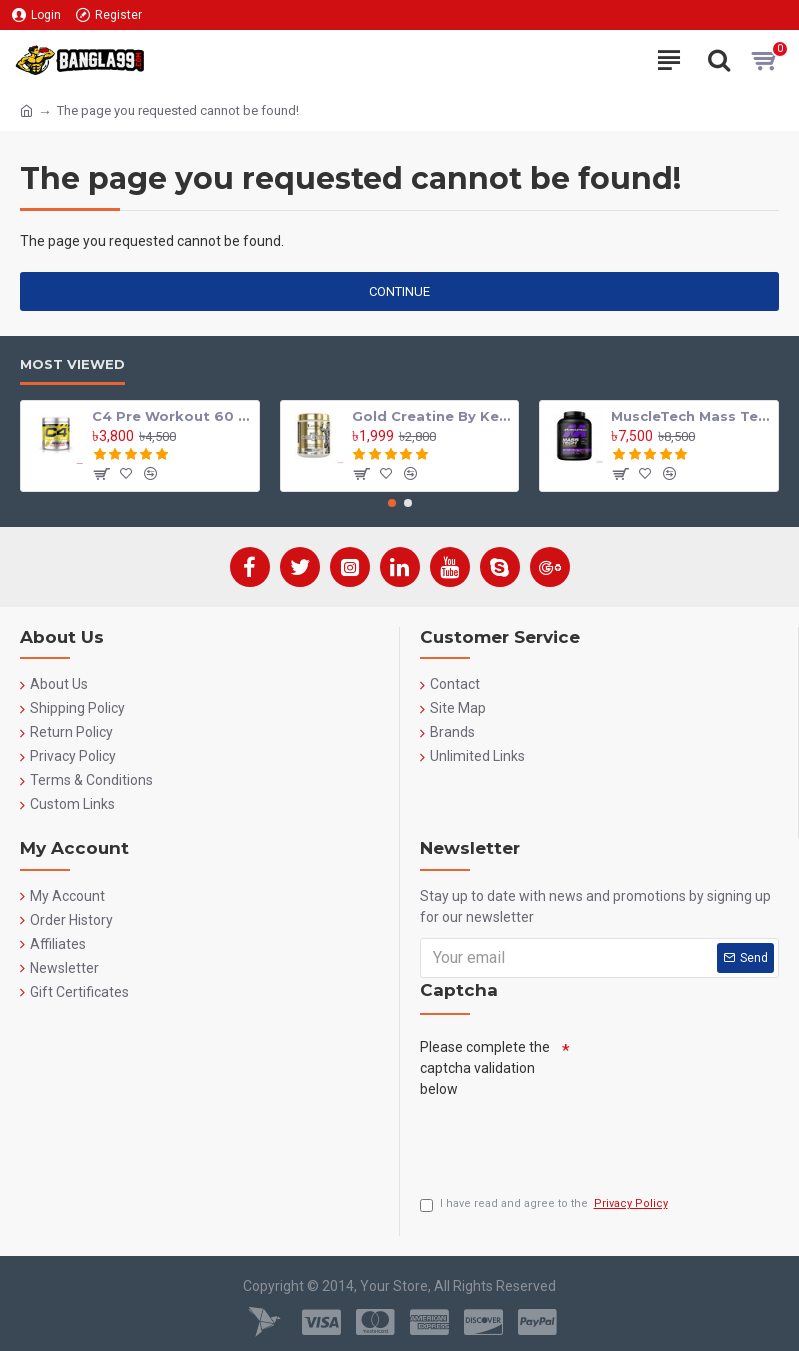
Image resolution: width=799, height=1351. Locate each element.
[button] (392, 498)
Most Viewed (72, 359)
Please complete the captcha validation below (485, 1063)
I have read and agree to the (545, 1204)
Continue (399, 291)
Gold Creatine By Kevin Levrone (432, 411)
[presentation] (572, 1139)
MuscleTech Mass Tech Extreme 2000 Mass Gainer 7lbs (691, 411)
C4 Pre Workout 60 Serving (172, 411)
